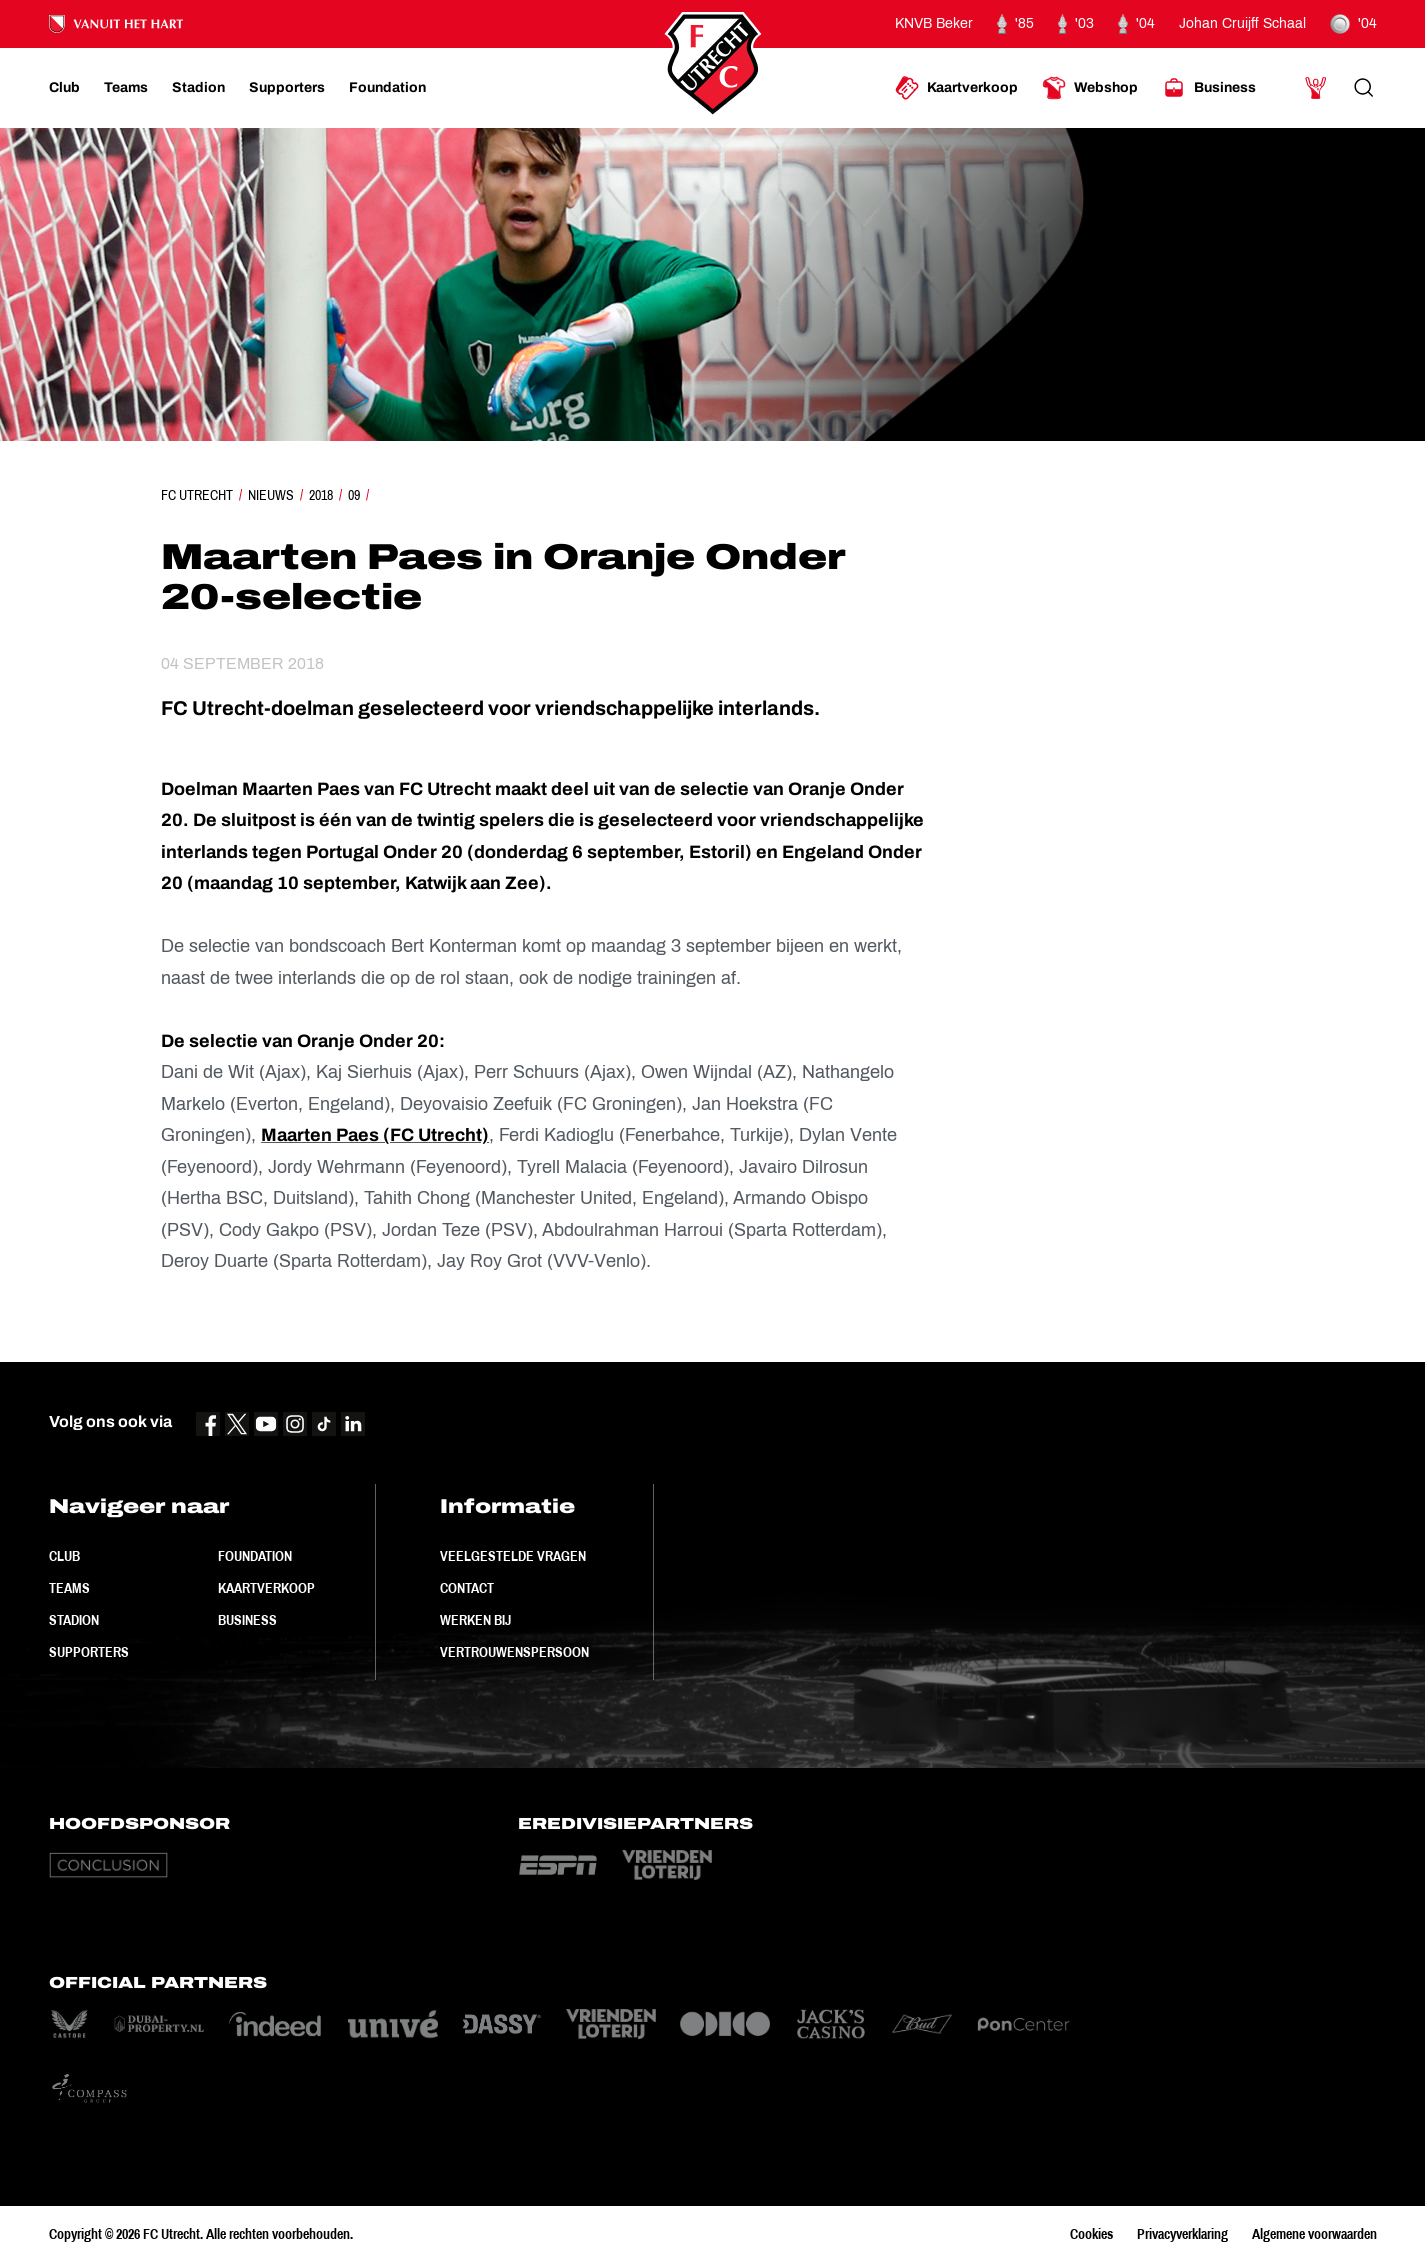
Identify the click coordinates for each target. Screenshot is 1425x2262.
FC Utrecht (197, 495)
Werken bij (475, 1620)
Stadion (74, 1620)
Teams (69, 1588)
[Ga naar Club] (64, 88)
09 (354, 495)
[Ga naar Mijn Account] (1316, 88)
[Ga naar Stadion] (198, 88)
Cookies (1091, 2234)
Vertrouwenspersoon (514, 1652)
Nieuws (271, 495)
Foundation (255, 1556)
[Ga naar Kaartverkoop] (956, 88)
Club (64, 1556)
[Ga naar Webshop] (1090, 88)
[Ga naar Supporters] (287, 88)
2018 (321, 495)
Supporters (89, 1652)
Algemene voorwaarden (1314, 2234)
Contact (467, 1588)
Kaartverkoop (266, 1588)
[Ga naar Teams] (126, 88)
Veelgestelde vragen (513, 1556)
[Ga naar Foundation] (387, 88)
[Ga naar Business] (1209, 88)
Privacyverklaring (1182, 2234)
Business (247, 1620)
